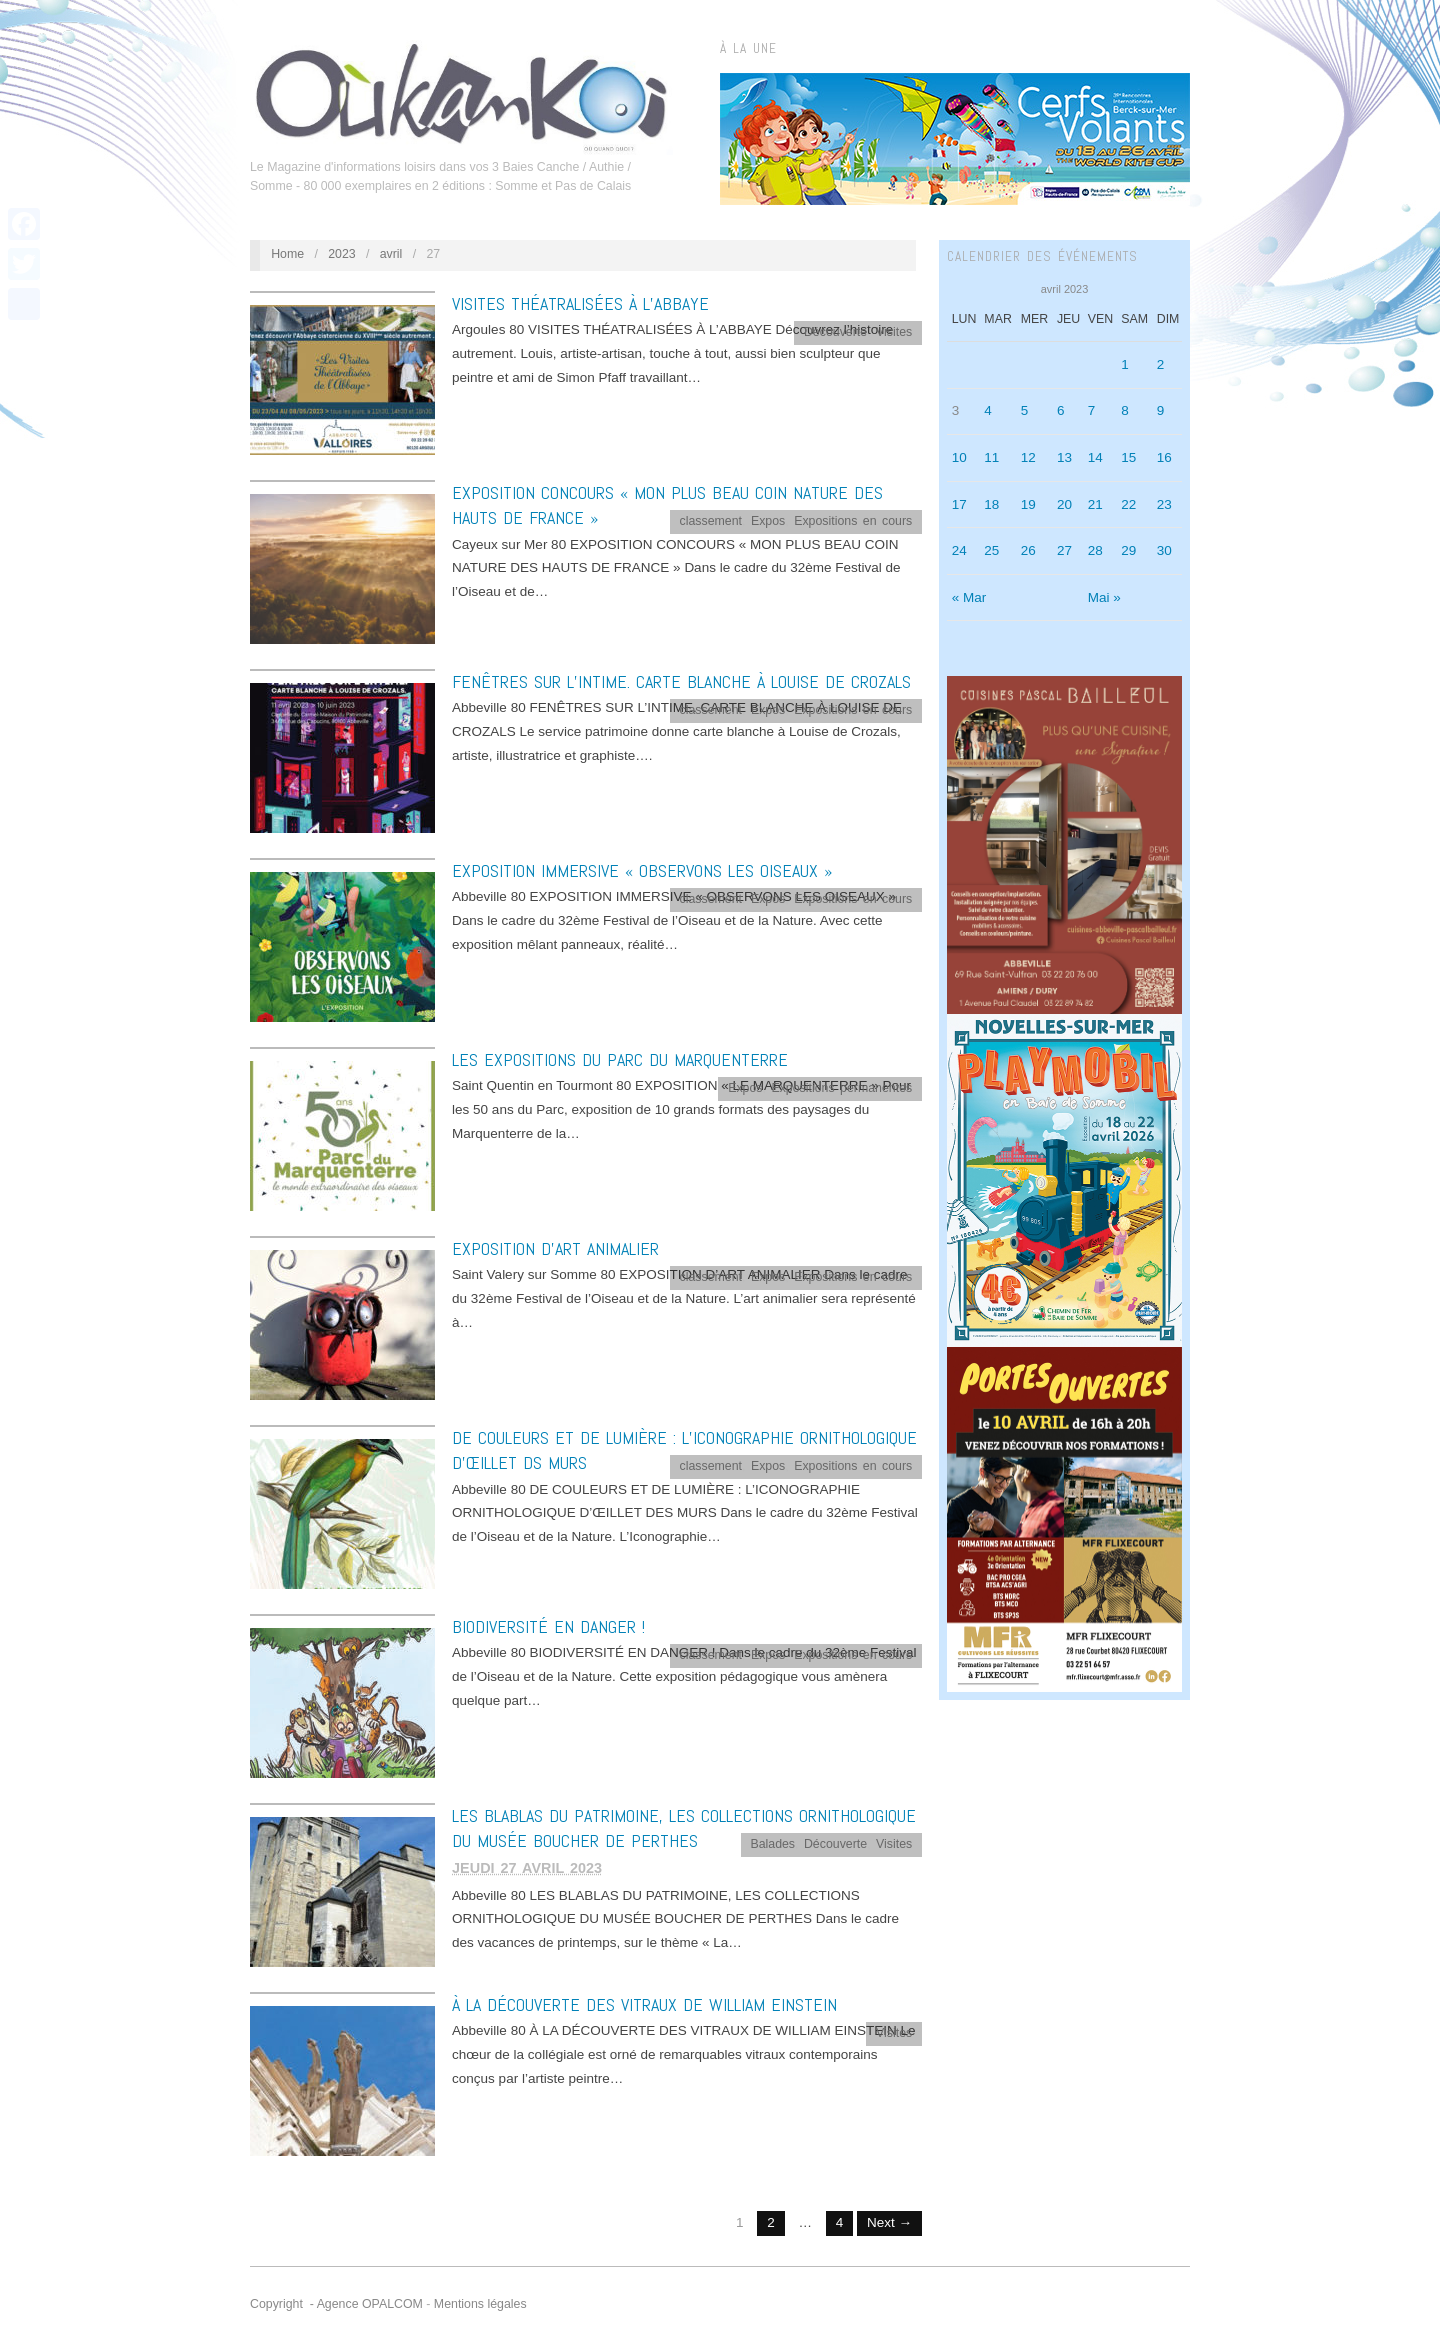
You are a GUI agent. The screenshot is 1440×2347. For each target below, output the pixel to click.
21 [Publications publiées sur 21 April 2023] (1095, 504)
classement (711, 521)
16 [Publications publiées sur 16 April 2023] (1164, 457)
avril (391, 254)
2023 (342, 254)
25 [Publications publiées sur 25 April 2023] (991, 550)
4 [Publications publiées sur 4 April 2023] (988, 410)
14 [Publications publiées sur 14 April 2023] (1095, 457)
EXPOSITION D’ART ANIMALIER (555, 1248)
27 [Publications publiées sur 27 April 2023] (1064, 550)
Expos (768, 521)
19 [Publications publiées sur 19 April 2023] (1028, 504)
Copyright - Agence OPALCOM (336, 2304)
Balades (772, 1844)
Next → (889, 2222)
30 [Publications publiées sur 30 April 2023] (1164, 550)
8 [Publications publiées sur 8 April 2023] (1125, 410)
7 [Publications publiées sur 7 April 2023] (1092, 410)
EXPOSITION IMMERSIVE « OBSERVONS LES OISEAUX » (642, 870)
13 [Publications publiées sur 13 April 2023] (1064, 457)
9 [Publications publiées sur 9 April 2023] (1161, 410)
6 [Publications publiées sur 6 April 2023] (1061, 410)
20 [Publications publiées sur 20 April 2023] (1064, 504)
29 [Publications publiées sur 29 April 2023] (1128, 550)
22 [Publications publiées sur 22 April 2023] (1128, 504)
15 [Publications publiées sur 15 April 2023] (1128, 457)
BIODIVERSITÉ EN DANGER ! (548, 1626)
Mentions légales (480, 2304)
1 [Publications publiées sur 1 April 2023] (1125, 364)
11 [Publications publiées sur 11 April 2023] (991, 457)
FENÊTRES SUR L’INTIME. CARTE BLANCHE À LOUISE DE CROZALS (681, 681)
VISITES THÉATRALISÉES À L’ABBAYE (580, 303)
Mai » (1104, 597)
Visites (894, 332)
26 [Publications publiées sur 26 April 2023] (1028, 550)
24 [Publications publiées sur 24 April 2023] (959, 550)
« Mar (969, 597)
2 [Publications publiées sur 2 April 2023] (1161, 364)
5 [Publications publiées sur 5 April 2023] (1025, 410)
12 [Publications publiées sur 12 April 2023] (1028, 457)
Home (287, 254)
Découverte (835, 332)
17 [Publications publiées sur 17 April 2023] (959, 504)
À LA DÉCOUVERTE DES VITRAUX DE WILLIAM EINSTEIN (644, 2004)
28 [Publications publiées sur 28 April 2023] (1095, 550)
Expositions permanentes (841, 1088)
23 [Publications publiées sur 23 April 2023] (1164, 504)
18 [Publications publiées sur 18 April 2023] (991, 504)
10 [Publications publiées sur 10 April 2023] (959, 457)
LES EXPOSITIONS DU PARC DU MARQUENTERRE (620, 1059)
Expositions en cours (853, 521)
